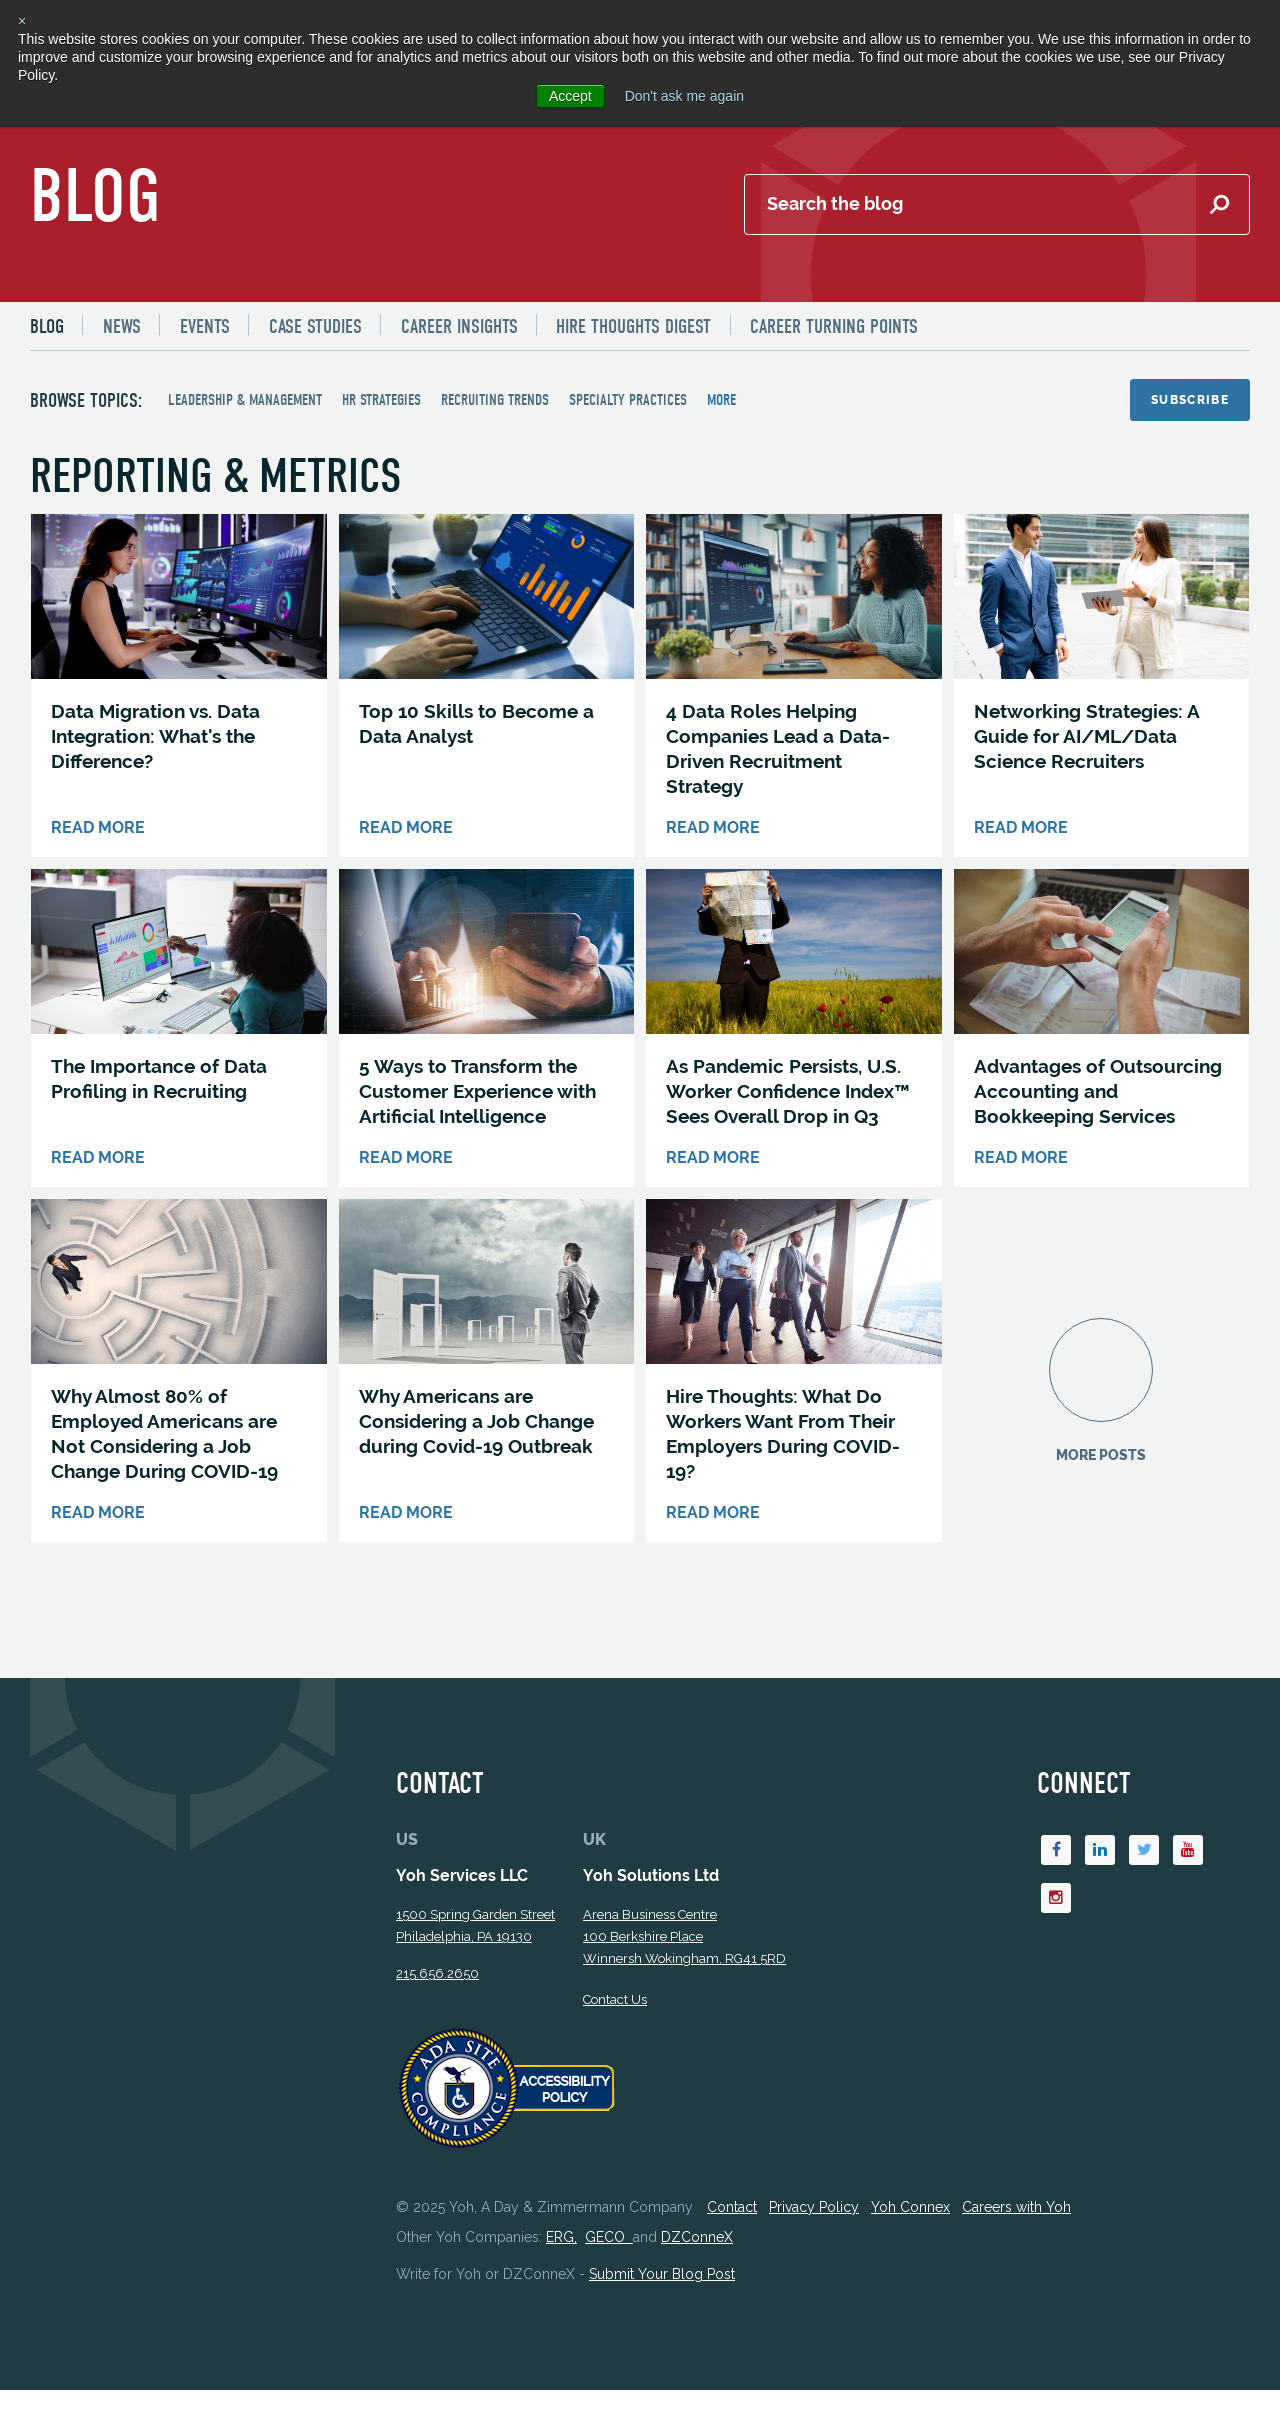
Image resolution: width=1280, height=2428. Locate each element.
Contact (732, 2210)
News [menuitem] (122, 326)
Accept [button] (570, 96)
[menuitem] (56, 326)
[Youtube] (1189, 1854)
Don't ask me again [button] (684, 96)
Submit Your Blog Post (662, 2278)
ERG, (561, 2241)
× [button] (22, 21)
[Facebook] (1057, 1854)
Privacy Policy (814, 2210)
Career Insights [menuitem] (459, 326)
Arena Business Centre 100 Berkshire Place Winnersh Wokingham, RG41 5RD (684, 1939)
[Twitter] (1145, 1854)
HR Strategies (381, 400)
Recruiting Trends (495, 400)
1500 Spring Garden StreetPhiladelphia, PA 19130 (475, 1928)
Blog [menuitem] (47, 326)
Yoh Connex (910, 2210)
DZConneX (697, 2241)
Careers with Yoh (1016, 2210)
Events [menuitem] (205, 326)
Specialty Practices (628, 400)
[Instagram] (1057, 1902)
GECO (609, 2241)
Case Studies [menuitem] (315, 326)
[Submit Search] (1219, 204)
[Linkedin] (1101, 1854)
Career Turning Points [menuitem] (835, 326)
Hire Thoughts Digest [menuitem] (634, 326)
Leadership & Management (245, 400)
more (721, 400)
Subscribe (1190, 400)
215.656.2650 (437, 1976)
